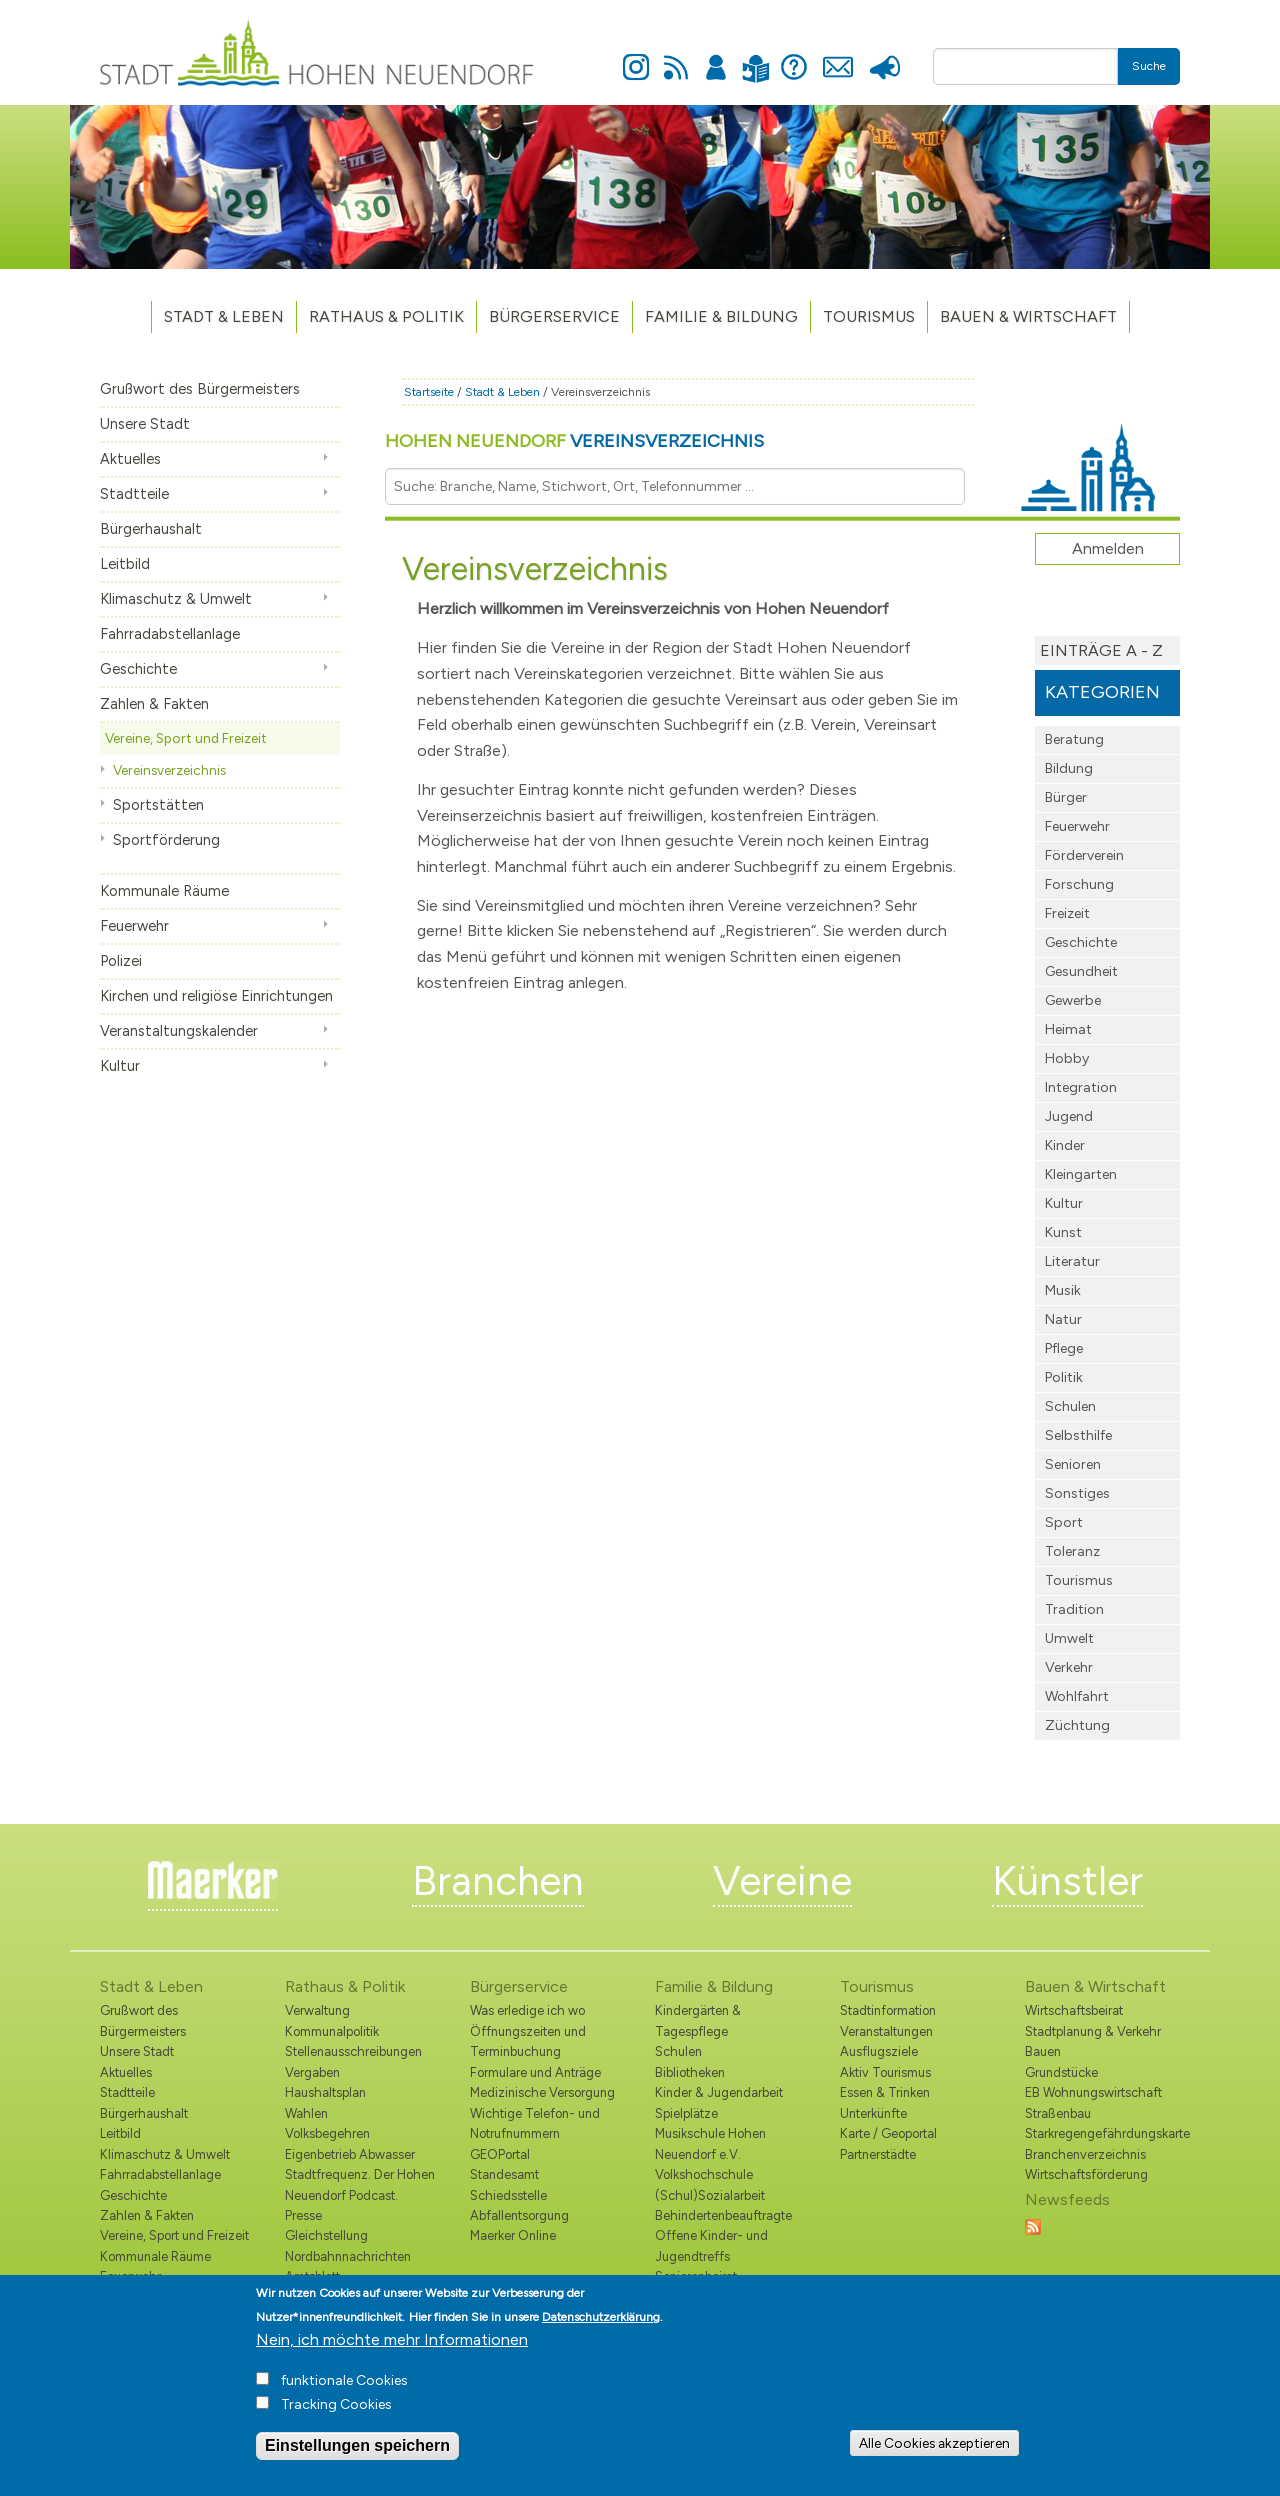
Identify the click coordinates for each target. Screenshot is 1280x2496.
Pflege (1064, 1348)
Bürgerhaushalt (151, 529)
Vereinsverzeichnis (169, 770)
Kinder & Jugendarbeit (719, 2092)
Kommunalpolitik (332, 2031)
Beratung (1074, 739)
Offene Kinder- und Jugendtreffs (711, 2245)
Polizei (121, 961)
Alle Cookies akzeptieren (934, 2450)
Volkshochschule (704, 2174)
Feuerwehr (134, 926)
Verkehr (1069, 1667)
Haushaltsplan (325, 2092)
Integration (1081, 1087)
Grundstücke (1061, 2072)
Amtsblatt (312, 2276)
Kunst (1063, 1232)
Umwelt (1069, 1638)
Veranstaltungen (886, 2031)
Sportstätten (158, 805)
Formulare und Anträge (535, 2072)
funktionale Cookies (344, 2388)
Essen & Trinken (885, 2092)
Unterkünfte (873, 2113)
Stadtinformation (888, 2010)
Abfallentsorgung (519, 2215)
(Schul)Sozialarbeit (710, 2195)
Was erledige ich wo (527, 2010)
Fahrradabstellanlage (170, 634)
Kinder (1065, 1145)
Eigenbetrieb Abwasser (350, 2154)
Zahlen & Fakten (154, 704)
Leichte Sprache (755, 56)
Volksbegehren (327, 2133)
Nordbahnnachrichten (348, 2256)
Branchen (498, 1881)
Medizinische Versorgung (542, 2092)
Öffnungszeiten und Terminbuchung (528, 2041)
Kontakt (837, 56)
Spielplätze (686, 2113)
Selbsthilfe (1078, 1435)
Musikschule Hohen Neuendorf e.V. (710, 2143)
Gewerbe (1073, 1000)
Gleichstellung (326, 2235)
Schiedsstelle (508, 2195)
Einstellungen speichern (357, 2453)
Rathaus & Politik (386, 316)
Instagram (636, 56)
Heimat (1068, 1029)
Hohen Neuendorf (574, 441)
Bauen (1043, 2051)
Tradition (1074, 1609)
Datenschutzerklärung (601, 2325)
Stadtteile (134, 494)
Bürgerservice (554, 316)
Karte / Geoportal (888, 2133)
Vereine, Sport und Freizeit (186, 738)
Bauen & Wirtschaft (1028, 316)
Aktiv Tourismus (885, 2072)
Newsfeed (676, 56)
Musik (1063, 1290)
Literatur (1072, 1261)
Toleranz (1072, 1551)
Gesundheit (1081, 971)
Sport (1064, 1522)
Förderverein (1084, 855)
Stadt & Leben (224, 316)
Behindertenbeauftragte (723, 2215)
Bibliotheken (690, 2072)
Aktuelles (130, 459)
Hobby (1067, 1058)
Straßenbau (1058, 2113)
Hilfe (794, 56)
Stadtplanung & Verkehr (1093, 2031)
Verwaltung (317, 2010)
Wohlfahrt (1077, 1696)
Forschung (1079, 884)
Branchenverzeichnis (1085, 2154)
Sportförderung (166, 840)
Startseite (429, 392)
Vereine (782, 1881)
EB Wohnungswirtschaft (1093, 2092)
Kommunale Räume (164, 891)
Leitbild (125, 564)
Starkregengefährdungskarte (1102, 2133)
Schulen (1070, 1406)
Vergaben (312, 2072)
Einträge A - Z (1101, 650)
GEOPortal (500, 2154)
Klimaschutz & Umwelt (176, 599)
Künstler (1067, 1881)
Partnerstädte (878, 2154)
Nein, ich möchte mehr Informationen (392, 2347)
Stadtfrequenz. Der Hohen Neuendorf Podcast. (360, 2184)
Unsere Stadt (145, 424)
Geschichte (138, 669)
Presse (884, 56)
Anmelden (716, 56)
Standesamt (504, 2174)
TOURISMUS (869, 316)
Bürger (1066, 797)
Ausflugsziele (879, 2051)
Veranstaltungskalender (179, 1031)
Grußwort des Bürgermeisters (200, 389)
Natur (1063, 1319)
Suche (1149, 66)
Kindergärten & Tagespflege (698, 2020)
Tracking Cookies (336, 2412)
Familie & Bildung (721, 316)
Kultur (120, 1066)
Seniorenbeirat (696, 2276)
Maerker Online (513, 2235)
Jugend (1069, 1116)
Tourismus (1079, 1580)
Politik (1064, 1377)
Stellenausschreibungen (353, 2051)
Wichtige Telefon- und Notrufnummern (535, 2123)
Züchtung (1077, 1725)
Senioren (1073, 1464)
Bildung (1069, 768)
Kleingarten (1081, 1174)
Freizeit (1067, 913)
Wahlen (306, 2113)
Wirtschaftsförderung (1086, 2174)
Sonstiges (1077, 1493)
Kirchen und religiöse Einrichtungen (216, 996)
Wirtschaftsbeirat (1074, 2010)
